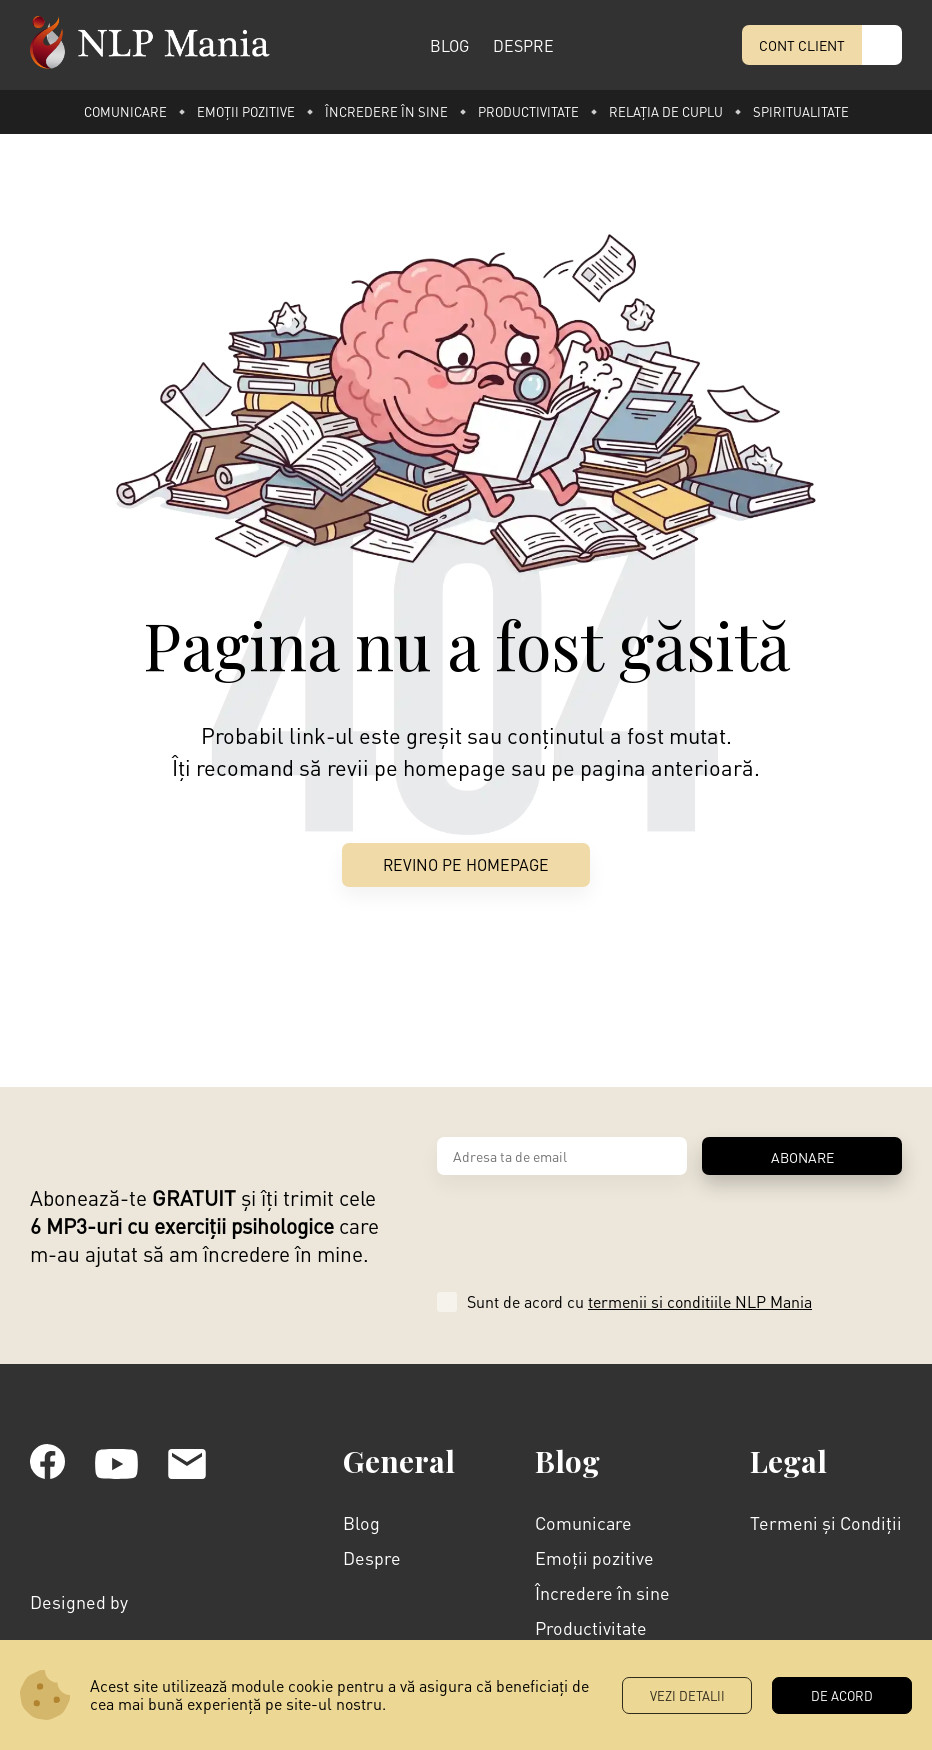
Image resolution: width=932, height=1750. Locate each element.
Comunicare (125, 111)
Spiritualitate (801, 111)
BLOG (449, 45)
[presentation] (589, 1227)
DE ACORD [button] (842, 1695)
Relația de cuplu (666, 111)
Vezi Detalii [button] (687, 1695)
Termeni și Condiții (826, 1523)
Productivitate (528, 111)
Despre (372, 1558)
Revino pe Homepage (466, 865)
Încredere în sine (386, 111)
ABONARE (802, 1158)
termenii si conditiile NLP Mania (700, 1302)
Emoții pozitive (246, 111)
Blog (361, 1523)
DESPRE (523, 45)
